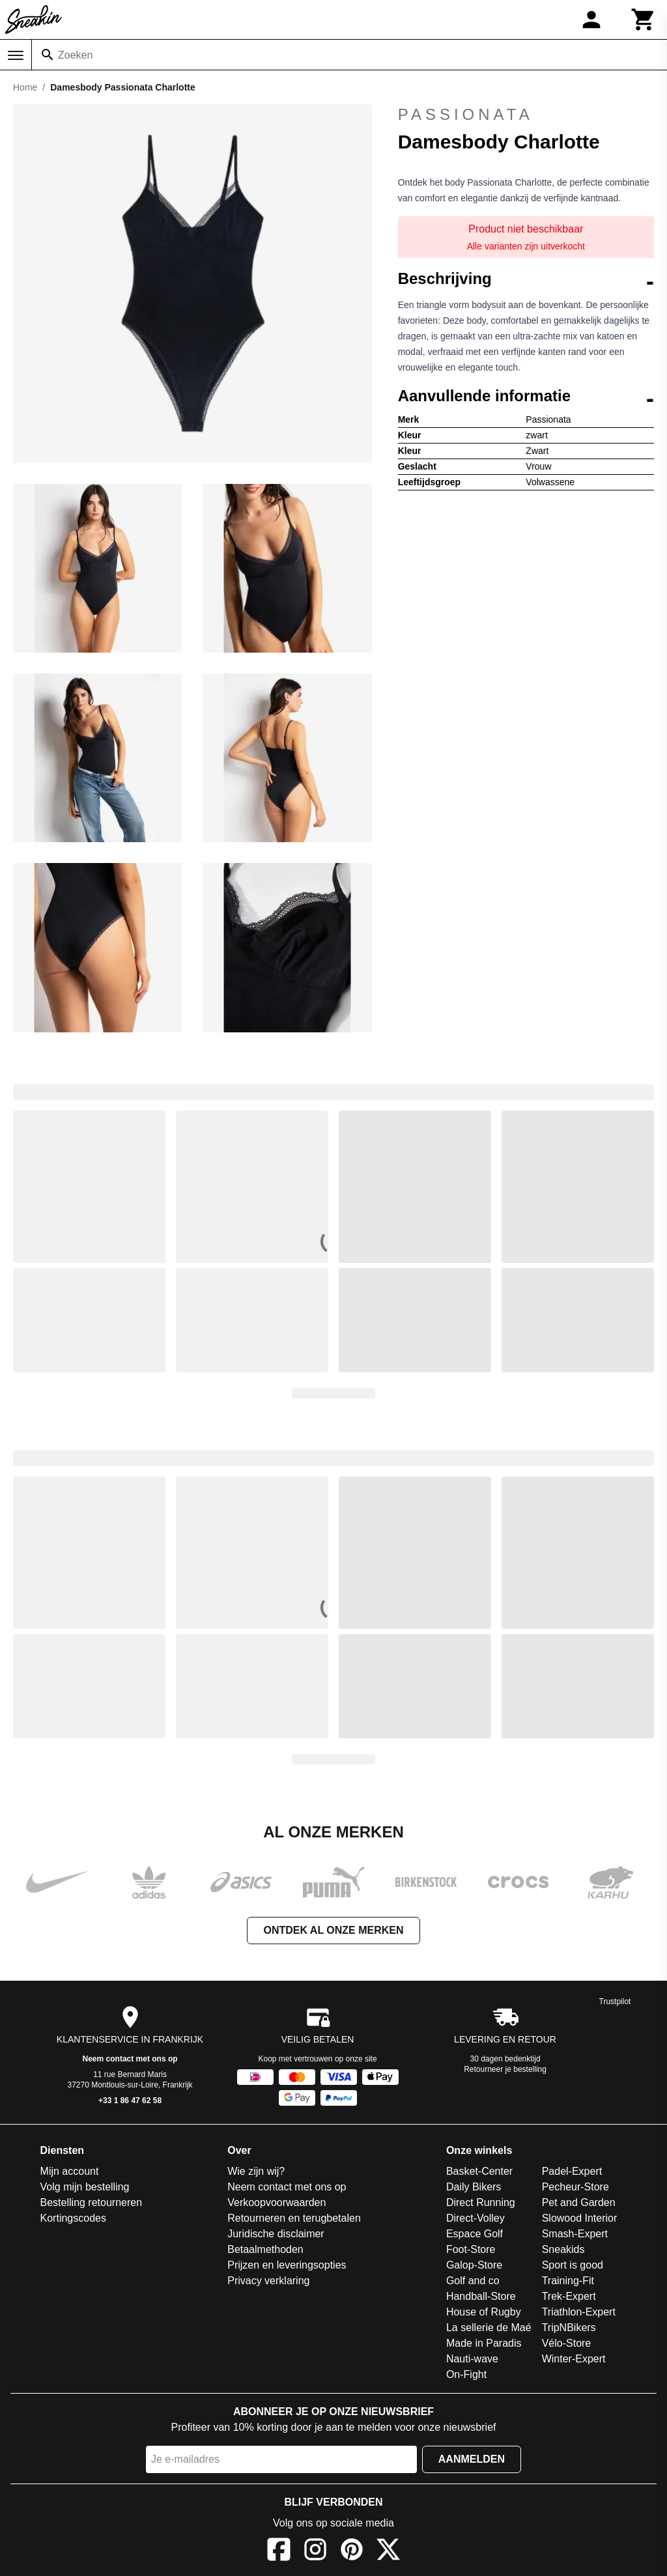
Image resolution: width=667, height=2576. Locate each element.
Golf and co (473, 2280)
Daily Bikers (473, 2186)
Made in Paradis (484, 2343)
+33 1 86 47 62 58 (130, 2100)
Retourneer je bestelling (505, 2069)
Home (25, 87)
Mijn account (69, 2171)
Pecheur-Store (575, 2186)
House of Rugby (483, 2311)
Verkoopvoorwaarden (276, 2202)
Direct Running (480, 2202)
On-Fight (466, 2374)
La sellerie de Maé (489, 2327)
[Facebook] (279, 2551)
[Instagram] (315, 2551)
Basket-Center (479, 2171)
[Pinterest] (352, 2551)
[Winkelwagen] (644, 20)
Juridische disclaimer (275, 2233)
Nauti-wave (472, 2358)
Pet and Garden (579, 2202)
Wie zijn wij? (256, 2171)
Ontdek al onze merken (333, 1930)
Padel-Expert (572, 2171)
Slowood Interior (579, 2218)
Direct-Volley (475, 2218)
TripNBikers (569, 2327)
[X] (388, 2551)
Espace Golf (474, 2233)
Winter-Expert (574, 2358)
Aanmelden (471, 2459)
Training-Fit (568, 2280)
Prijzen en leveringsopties (286, 2265)
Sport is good (572, 2265)
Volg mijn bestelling (85, 2186)
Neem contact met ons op (130, 2058)
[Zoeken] (47, 55)
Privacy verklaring (268, 2280)
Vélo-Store (566, 2343)
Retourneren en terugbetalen (294, 2218)
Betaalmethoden (265, 2249)
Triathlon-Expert (579, 2311)
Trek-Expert (569, 2296)
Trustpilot (615, 2001)
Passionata (465, 114)
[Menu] (15, 55)
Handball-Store (481, 2296)
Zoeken (75, 55)
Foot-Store (471, 2249)
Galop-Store (474, 2265)
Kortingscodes (73, 2218)
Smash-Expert (575, 2233)
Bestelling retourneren (91, 2202)
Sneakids (563, 2249)
